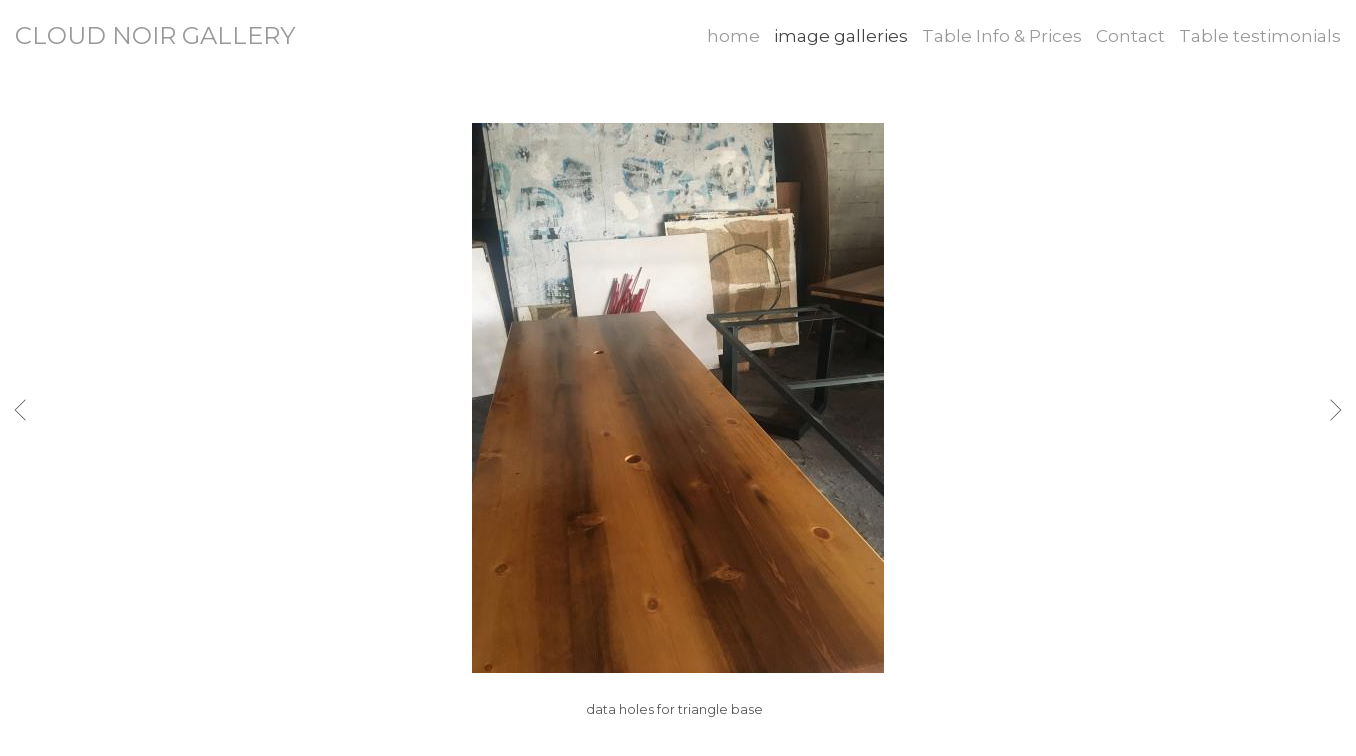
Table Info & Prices (1002, 36)
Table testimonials (1260, 36)
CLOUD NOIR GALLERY (155, 35)
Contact (1130, 36)
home (733, 36)
